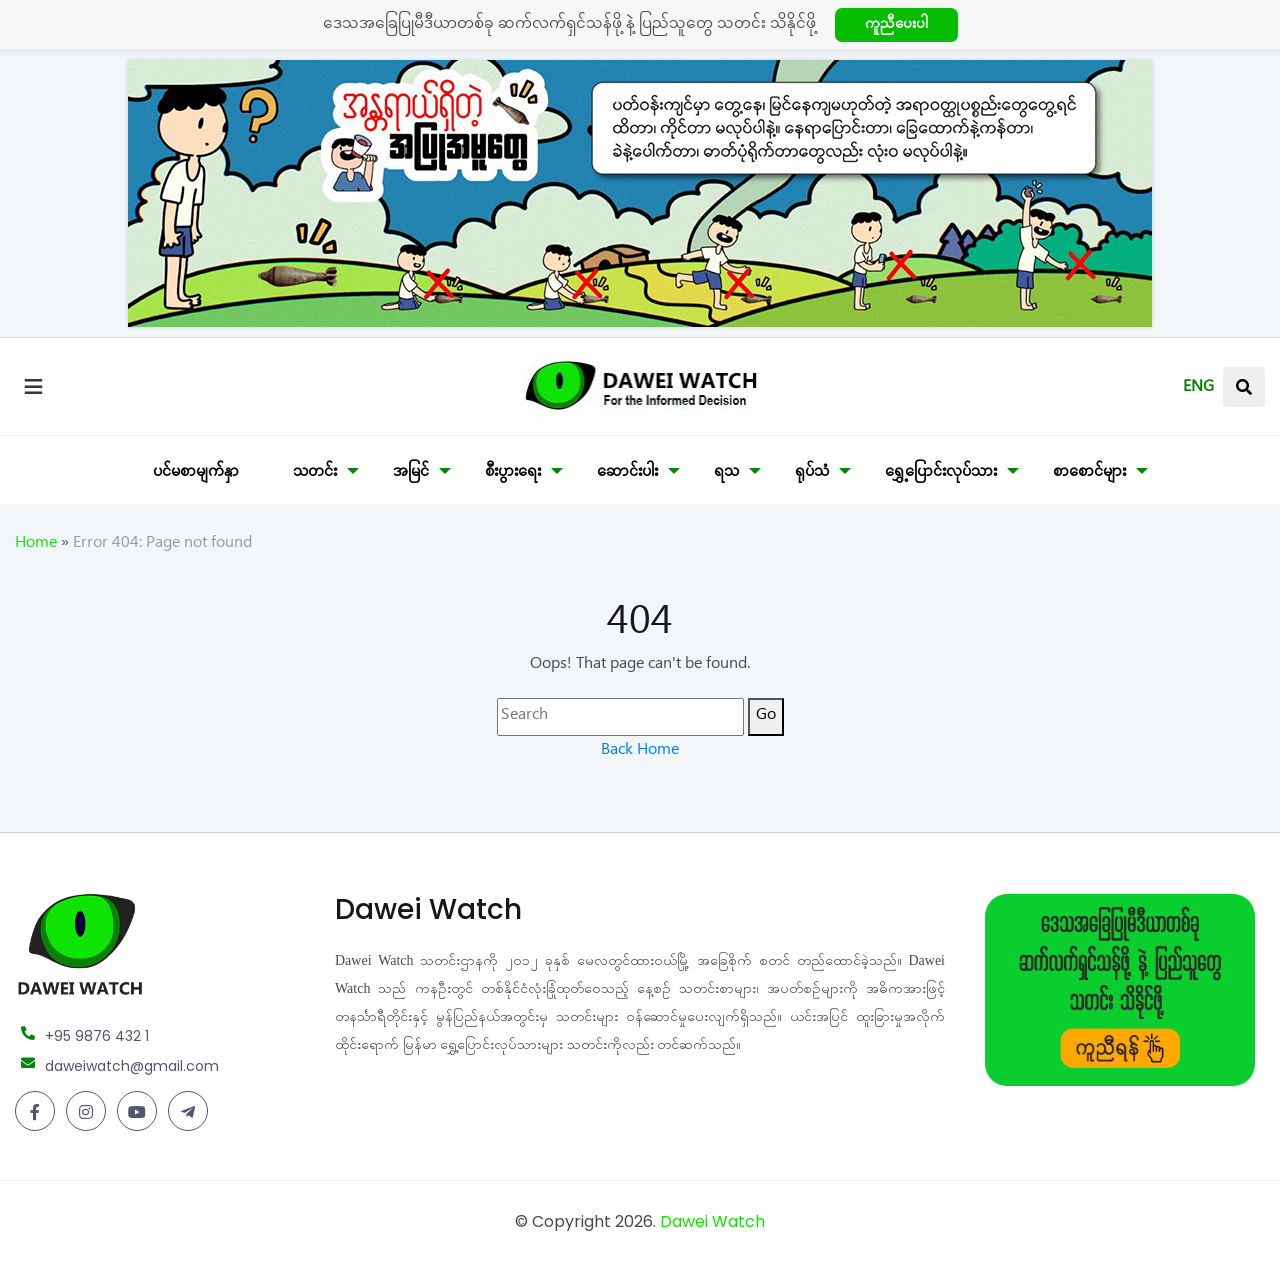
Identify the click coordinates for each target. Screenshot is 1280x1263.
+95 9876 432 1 (97, 1036)
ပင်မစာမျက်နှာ (196, 474)
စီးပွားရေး (513, 474)
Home (36, 545)
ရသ (726, 474)
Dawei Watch (712, 1221)
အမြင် (411, 474)
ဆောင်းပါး (627, 474)
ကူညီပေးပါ (896, 26)
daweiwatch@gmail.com (132, 1066)
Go (766, 717)
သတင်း (315, 474)
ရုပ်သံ (812, 474)
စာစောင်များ (1089, 474)
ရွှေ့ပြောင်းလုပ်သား (941, 474)
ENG (1198, 389)
